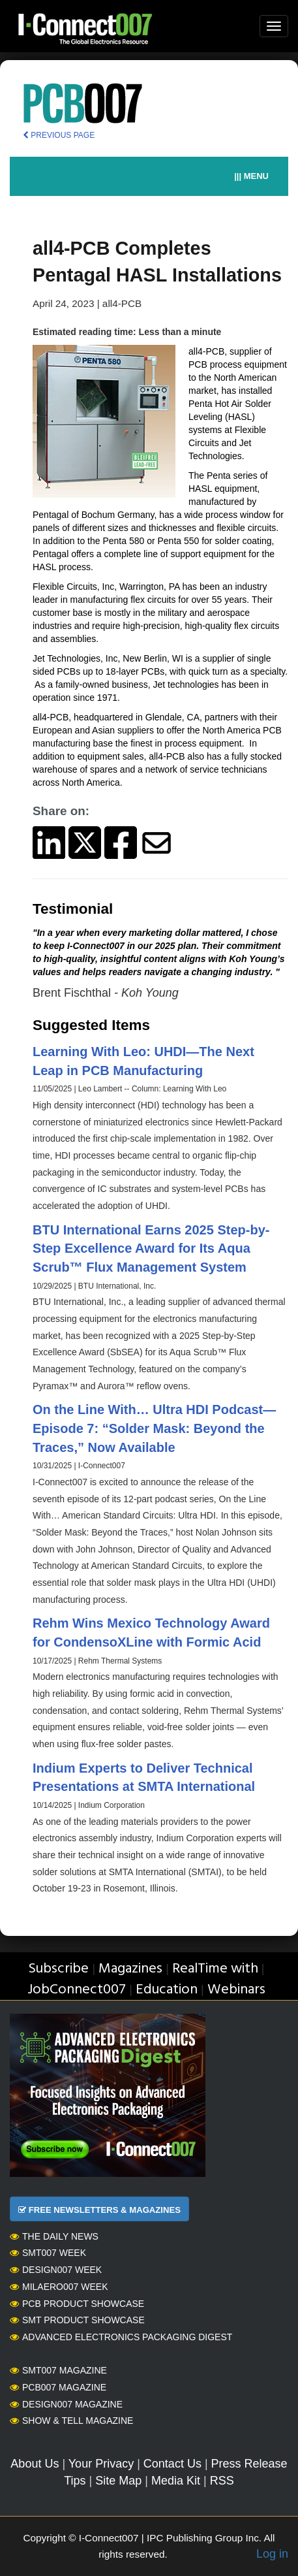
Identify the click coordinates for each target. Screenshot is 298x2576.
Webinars (236, 1989)
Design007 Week (56, 2269)
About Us (34, 2463)
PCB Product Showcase (77, 2303)
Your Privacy (101, 2463)
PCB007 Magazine (58, 2387)
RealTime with (215, 1968)
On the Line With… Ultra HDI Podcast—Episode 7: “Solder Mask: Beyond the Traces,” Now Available (154, 1428)
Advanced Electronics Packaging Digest (121, 2337)
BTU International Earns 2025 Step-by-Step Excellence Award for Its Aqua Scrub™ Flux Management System (151, 1248)
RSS (222, 2480)
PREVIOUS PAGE (59, 135)
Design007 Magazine (66, 2404)
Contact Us (172, 2463)
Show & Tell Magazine (71, 2420)
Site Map (118, 2480)
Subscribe (58, 1968)
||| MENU (251, 176)
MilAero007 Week (59, 2286)
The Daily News (54, 2236)
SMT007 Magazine (58, 2370)
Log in (272, 2553)
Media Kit (175, 2480)
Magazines (130, 1968)
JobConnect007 (76, 1989)
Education (167, 1989)
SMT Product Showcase (77, 2320)
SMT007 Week (48, 2252)
